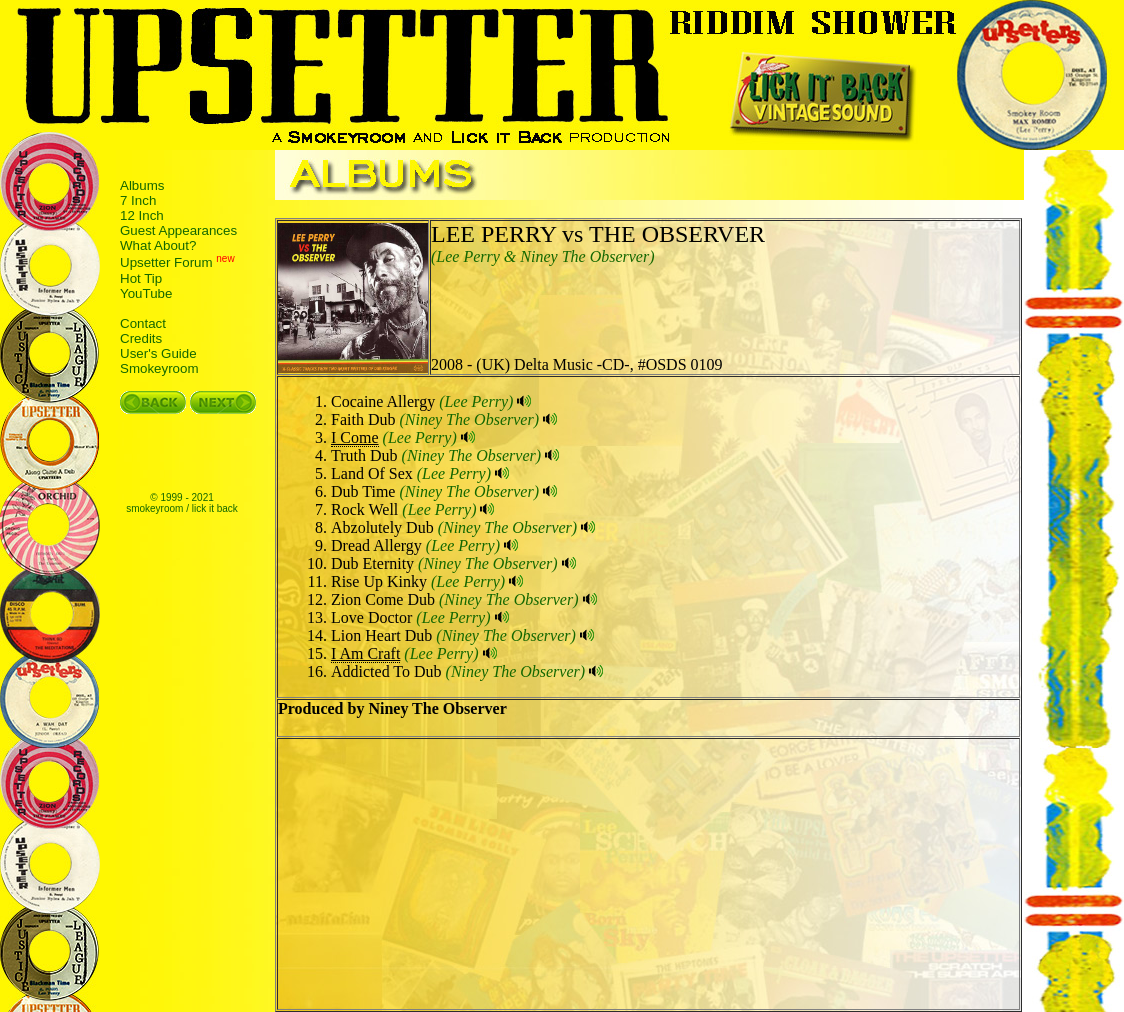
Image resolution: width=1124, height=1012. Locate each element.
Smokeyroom (159, 368)
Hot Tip (141, 278)
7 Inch (138, 200)
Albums (142, 185)
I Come (355, 437)
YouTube (146, 293)
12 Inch (142, 215)
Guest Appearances (178, 230)
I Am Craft (365, 653)
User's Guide (158, 353)
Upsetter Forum (166, 263)
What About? (158, 245)
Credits (141, 338)
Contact (143, 323)
